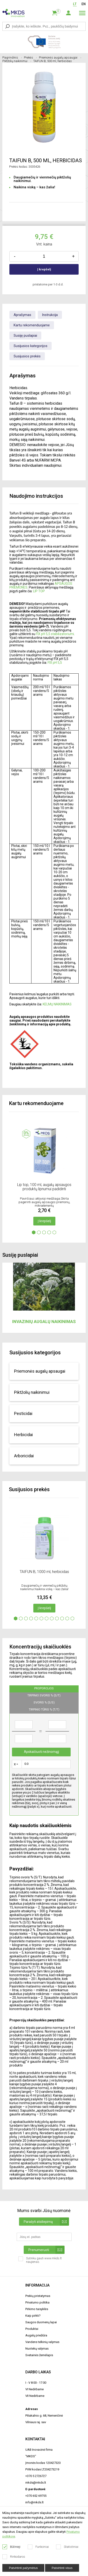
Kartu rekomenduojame (32, 325)
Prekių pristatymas (37, 2296)
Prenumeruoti (46, 2250)
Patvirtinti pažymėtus (23, 2568)
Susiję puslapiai (25, 335)
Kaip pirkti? (33, 2315)
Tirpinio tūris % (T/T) (44, 1709)
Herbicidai (23, 1434)
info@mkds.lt (34, 2502)
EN (83, 4)
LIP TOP (39, 591)
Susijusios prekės (27, 356)
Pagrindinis (12, 57)
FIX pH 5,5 (55, 662)
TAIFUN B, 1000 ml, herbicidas (44, 1571)
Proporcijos (44, 1688)
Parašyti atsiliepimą (46, 2221)
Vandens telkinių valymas (42, 2342)
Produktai (31, 2329)
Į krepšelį (44, 269)
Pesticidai (23, 1413)
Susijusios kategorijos (30, 346)
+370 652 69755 (35, 2495)
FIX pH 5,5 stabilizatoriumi (54, 634)
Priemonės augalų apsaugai (60, 57)
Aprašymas (22, 315)
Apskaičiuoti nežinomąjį (41, 1752)
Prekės (30, 57)
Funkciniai (38, 2546)
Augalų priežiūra (36, 2335)
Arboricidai (24, 1455)
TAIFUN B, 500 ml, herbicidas (52, 61)
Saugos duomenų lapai (41, 2322)
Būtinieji (11, 2546)
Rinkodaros (13, 2556)
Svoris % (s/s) (44, 1702)
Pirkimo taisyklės (36, 2309)
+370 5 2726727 (35, 2476)
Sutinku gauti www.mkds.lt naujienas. (40, 2261)
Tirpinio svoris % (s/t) (44, 1695)
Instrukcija (50, 315)
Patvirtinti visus (62, 2568)
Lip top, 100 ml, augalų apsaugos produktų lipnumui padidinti (44, 1186)
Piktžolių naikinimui (16, 61)
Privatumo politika (37, 2302)
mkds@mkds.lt (35, 2482)
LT (75, 4)
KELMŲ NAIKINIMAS (57, 1004)
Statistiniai (67, 2546)
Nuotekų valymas (37, 2348)
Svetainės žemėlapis (39, 2355)
